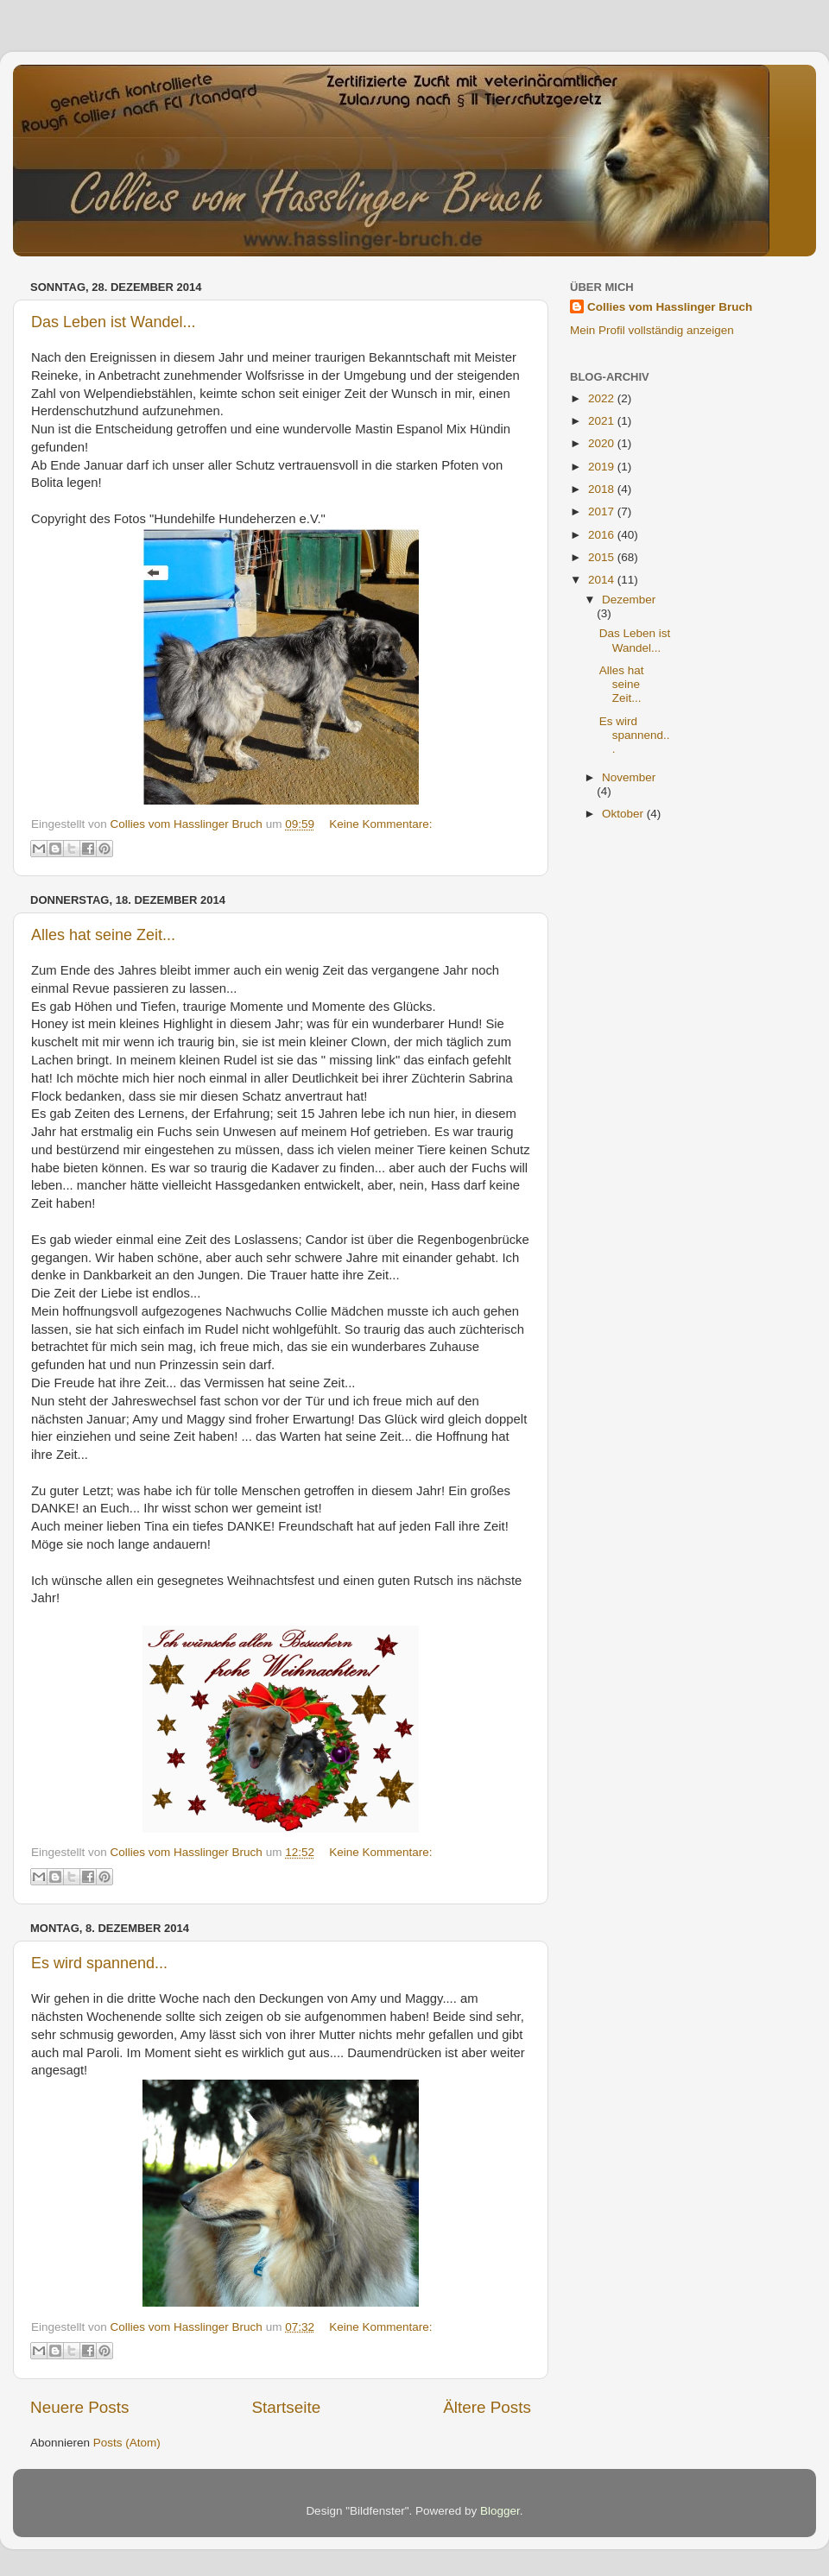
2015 (602, 557)
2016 (602, 534)
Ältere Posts (487, 2407)
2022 (602, 398)
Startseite (285, 2407)
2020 (602, 443)
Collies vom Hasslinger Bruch (669, 306)
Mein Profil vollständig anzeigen (652, 330)
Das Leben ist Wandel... (113, 322)
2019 (602, 466)
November (628, 777)
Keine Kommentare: (380, 824)
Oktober (624, 813)
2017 (602, 511)
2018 (602, 489)
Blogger (500, 2510)
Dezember (628, 599)
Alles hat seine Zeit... (103, 935)
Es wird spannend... (99, 1963)
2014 (602, 579)
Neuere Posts (79, 2407)
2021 (602, 420)
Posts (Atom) (127, 2442)
